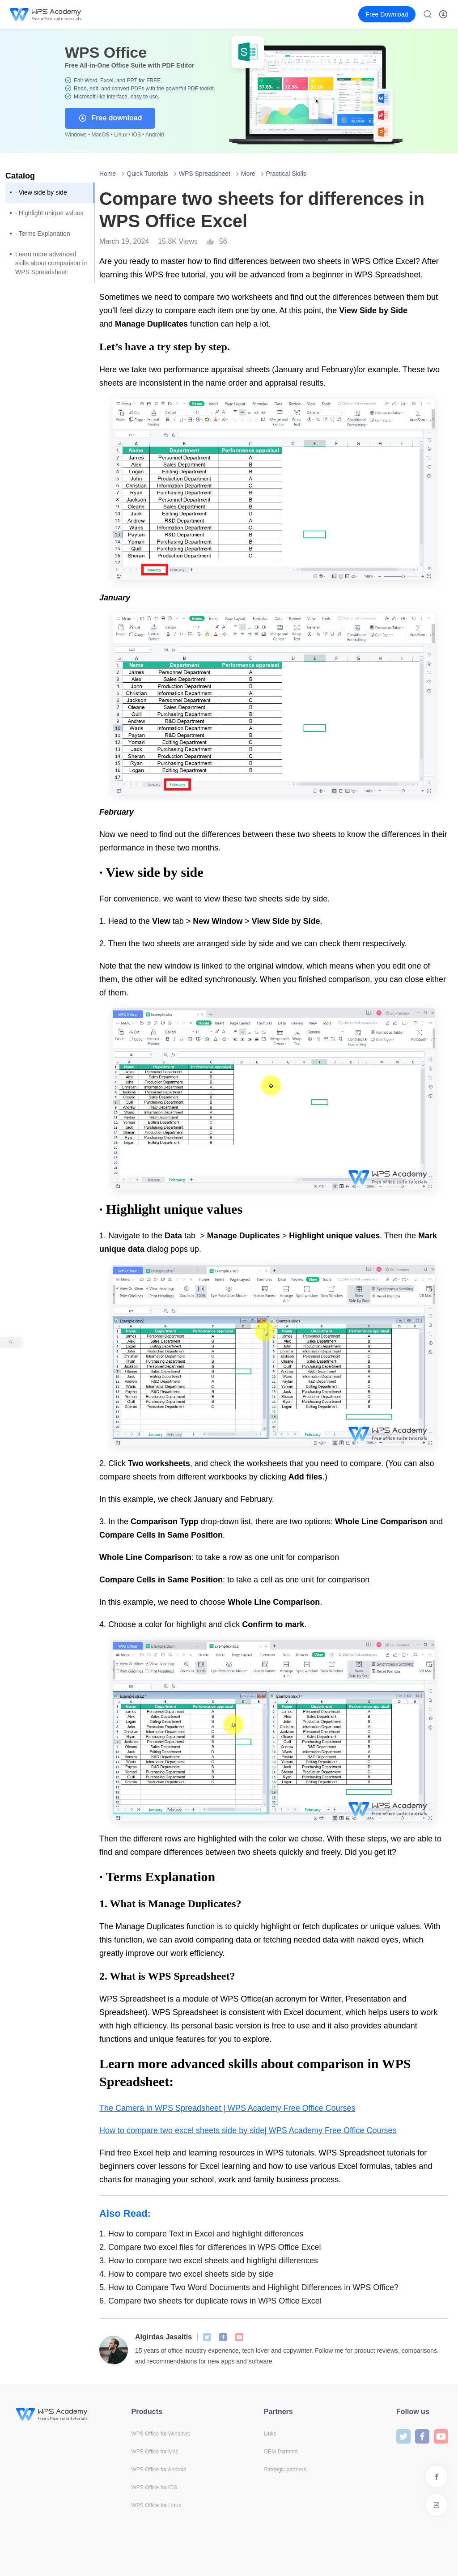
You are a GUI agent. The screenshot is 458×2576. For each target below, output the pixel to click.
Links (270, 2434)
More (248, 173)
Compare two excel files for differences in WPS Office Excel (210, 2247)
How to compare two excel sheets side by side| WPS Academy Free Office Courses (248, 2130)
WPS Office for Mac (154, 2451)
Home (107, 173)
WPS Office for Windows (160, 2434)
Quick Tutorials (147, 173)
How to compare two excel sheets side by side (186, 2274)
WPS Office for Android (159, 2469)
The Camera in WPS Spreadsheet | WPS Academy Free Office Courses (227, 2108)
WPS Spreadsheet (204, 173)
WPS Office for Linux (156, 2505)
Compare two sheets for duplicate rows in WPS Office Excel (210, 2300)
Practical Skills (286, 173)
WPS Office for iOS (154, 2487)
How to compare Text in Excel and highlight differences (201, 2233)
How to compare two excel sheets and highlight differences (208, 2260)
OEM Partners (281, 2451)
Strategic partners (285, 2469)
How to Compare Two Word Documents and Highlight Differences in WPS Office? (249, 2287)
